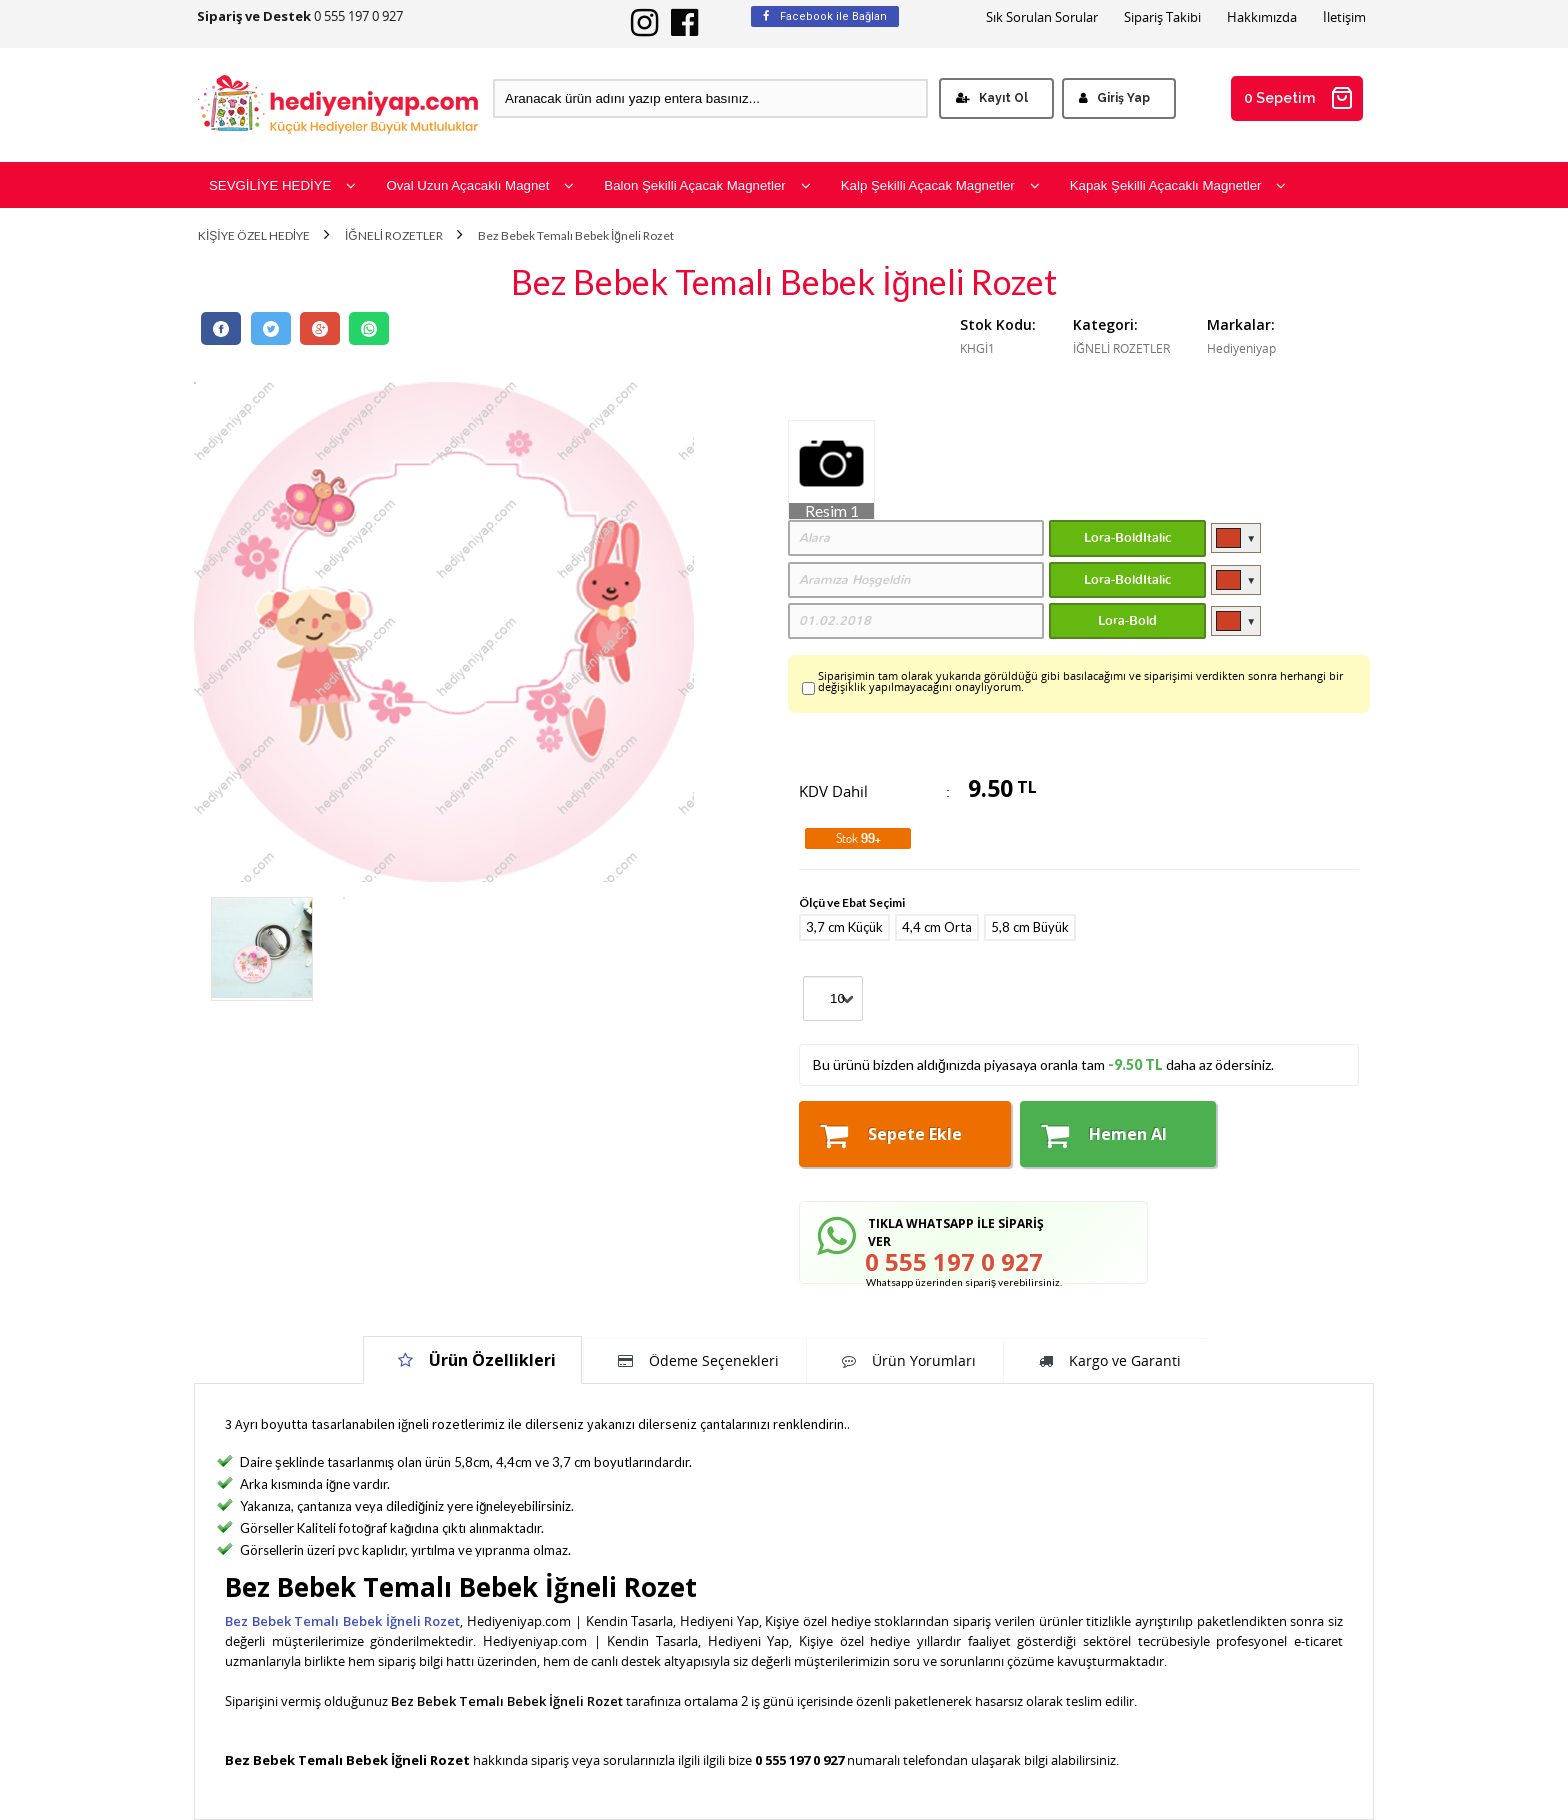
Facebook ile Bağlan (825, 16)
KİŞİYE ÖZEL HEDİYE (254, 236)
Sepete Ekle (891, 1135)
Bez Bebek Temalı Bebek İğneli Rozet (576, 236)
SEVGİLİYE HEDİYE (282, 185)
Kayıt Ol (992, 98)
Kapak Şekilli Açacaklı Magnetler (1178, 185)
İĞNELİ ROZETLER (394, 236)
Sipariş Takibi (1162, 17)
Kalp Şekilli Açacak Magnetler (940, 185)
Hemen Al (1104, 1135)
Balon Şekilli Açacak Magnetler (707, 185)
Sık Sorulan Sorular (1042, 17)
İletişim (1344, 17)
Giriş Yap (1114, 98)
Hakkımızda (1262, 17)
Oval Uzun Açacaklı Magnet (480, 185)
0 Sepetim (1299, 98)
